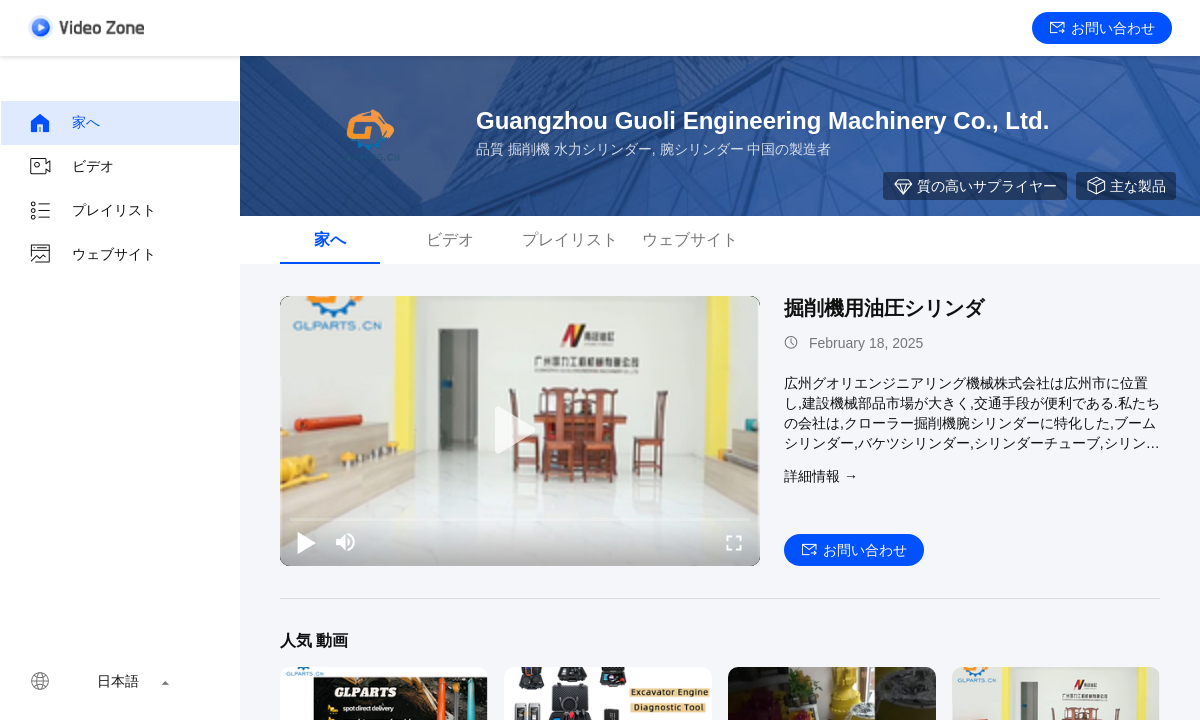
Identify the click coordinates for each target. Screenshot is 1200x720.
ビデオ (71, 167)
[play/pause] (306, 542)
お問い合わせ (1102, 28)
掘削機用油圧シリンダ (884, 308)
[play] (520, 431)
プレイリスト (92, 211)
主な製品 (1126, 186)
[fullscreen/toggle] (734, 542)
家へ (64, 123)
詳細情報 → (821, 476)
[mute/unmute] (346, 542)
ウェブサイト (92, 255)
